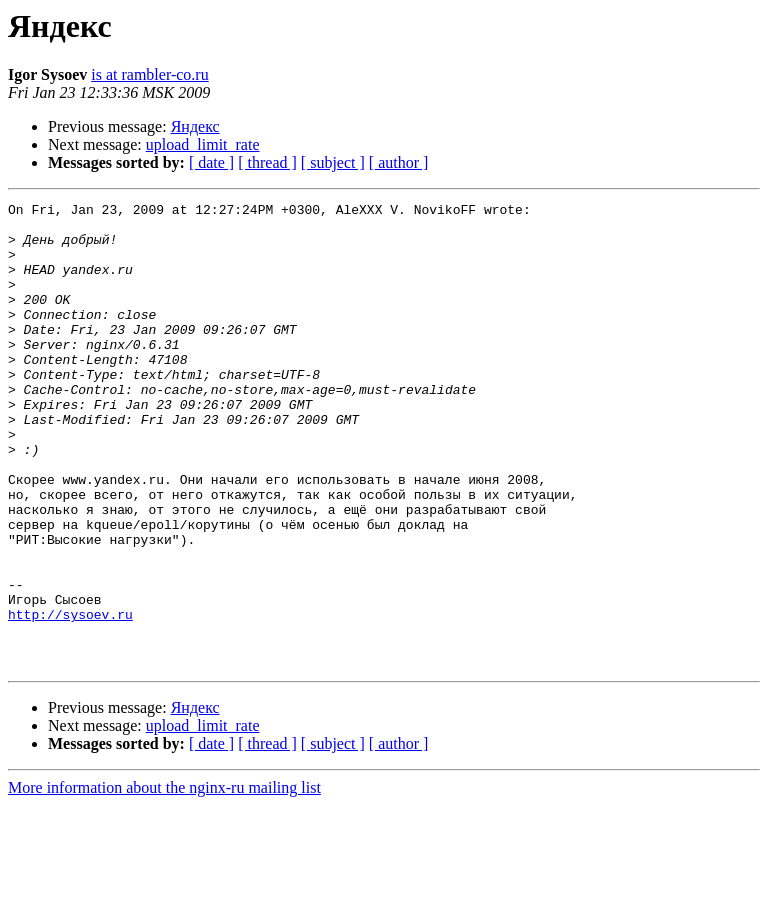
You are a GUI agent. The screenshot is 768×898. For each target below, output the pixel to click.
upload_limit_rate (203, 144)
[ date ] (211, 162)
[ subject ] (333, 162)
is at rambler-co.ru (149, 74)
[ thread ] (267, 162)
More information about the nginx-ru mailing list (164, 880)
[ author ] (399, 162)
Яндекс (195, 126)
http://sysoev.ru (70, 698)
